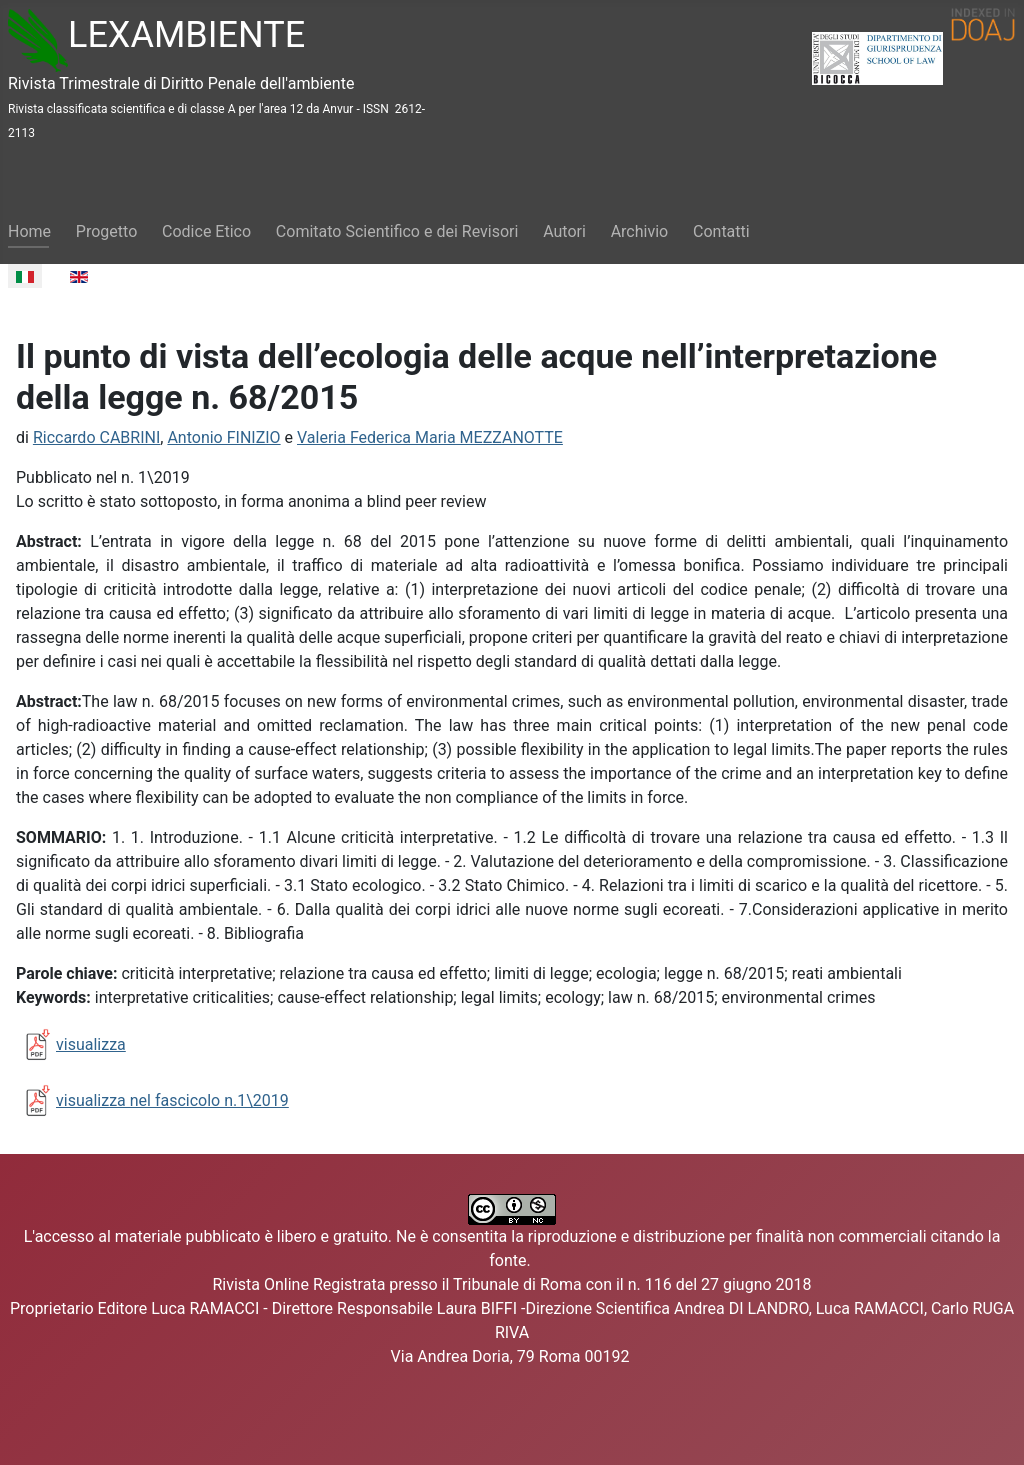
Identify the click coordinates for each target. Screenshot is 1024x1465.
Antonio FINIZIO (223, 437)
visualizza (91, 1044)
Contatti (721, 231)
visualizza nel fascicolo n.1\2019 (172, 1100)
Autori (564, 231)
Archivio (640, 231)
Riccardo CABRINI (96, 437)
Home (29, 231)
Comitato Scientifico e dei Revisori (397, 231)
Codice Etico (206, 231)
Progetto (106, 231)
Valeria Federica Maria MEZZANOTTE (430, 437)
